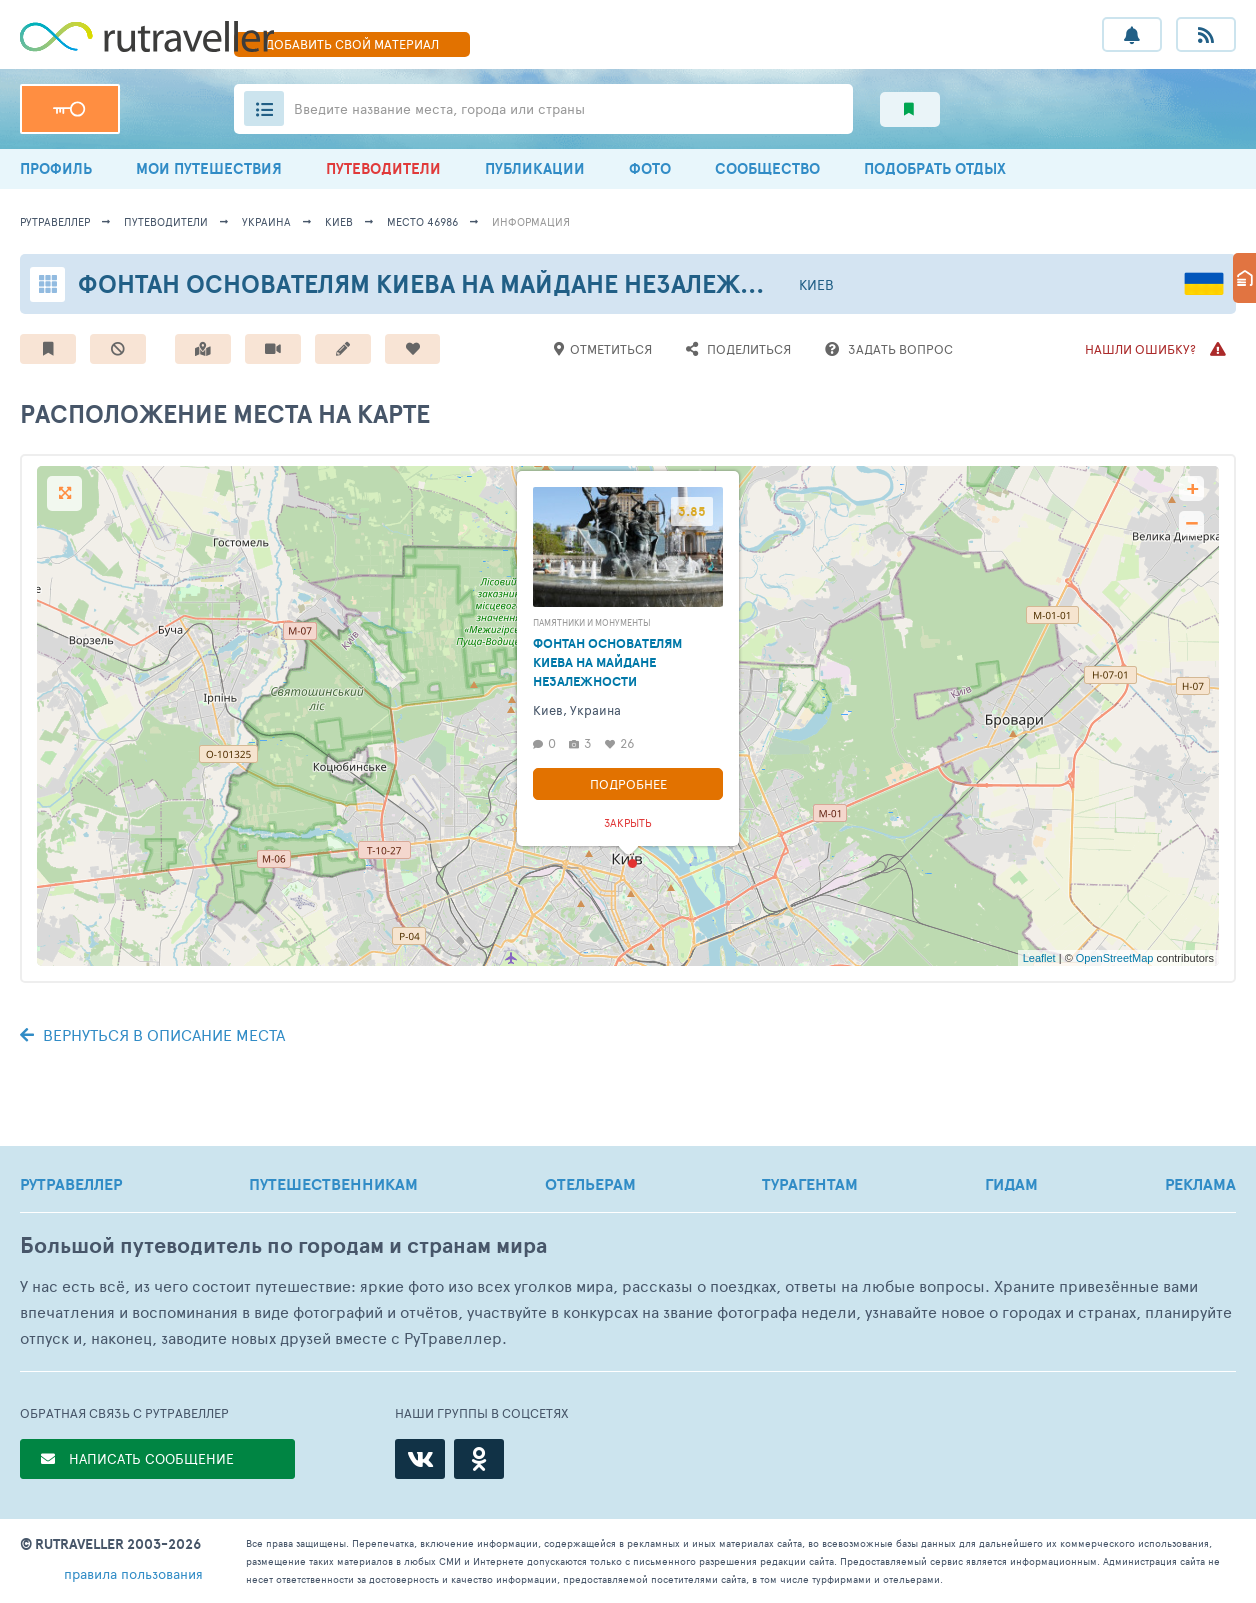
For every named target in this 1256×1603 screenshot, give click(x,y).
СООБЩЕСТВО (767, 168)
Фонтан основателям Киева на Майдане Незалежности (452, 283)
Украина (266, 221)
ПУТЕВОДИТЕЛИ (383, 168)
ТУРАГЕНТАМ (810, 1184)
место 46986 (422, 221)
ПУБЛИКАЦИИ (535, 168)
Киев (339, 221)
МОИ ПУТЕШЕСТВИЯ (209, 168)
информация (531, 221)
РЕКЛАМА (1200, 1184)
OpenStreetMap (1115, 958)
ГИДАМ (1011, 1184)
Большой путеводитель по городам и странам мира (283, 1245)
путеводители (166, 221)
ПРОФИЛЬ (56, 168)
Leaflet (1039, 958)
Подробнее (628, 784)
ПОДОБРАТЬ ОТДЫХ (935, 168)
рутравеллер (55, 221)
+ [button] (1192, 488)
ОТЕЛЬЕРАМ (590, 1184)
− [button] (1191, 523)
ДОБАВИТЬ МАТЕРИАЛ (352, 44)
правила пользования (133, 1573)
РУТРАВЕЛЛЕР (71, 1184)
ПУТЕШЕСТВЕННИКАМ (333, 1184)
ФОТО (650, 168)
